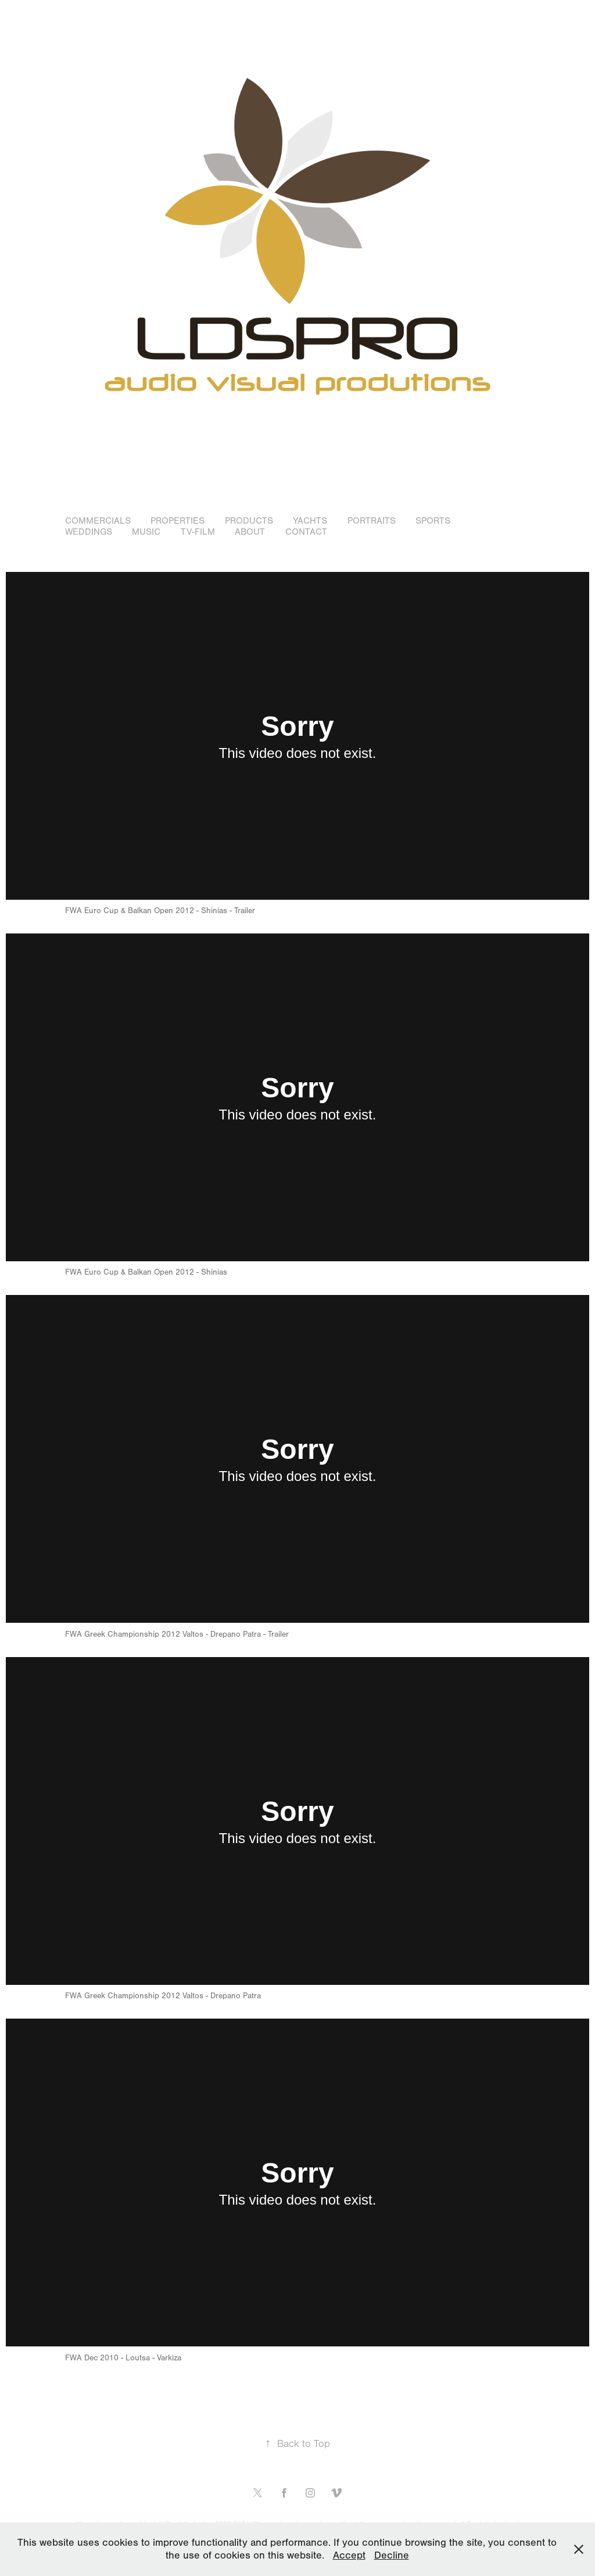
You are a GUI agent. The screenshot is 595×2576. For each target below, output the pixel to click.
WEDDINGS (88, 532)
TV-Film (198, 532)
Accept (349, 2555)
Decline (391, 2555)
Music (146, 532)
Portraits (371, 521)
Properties (177, 521)
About (250, 532)
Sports (432, 521)
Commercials (98, 521)
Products (249, 521)
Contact (306, 532)
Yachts (310, 521)
